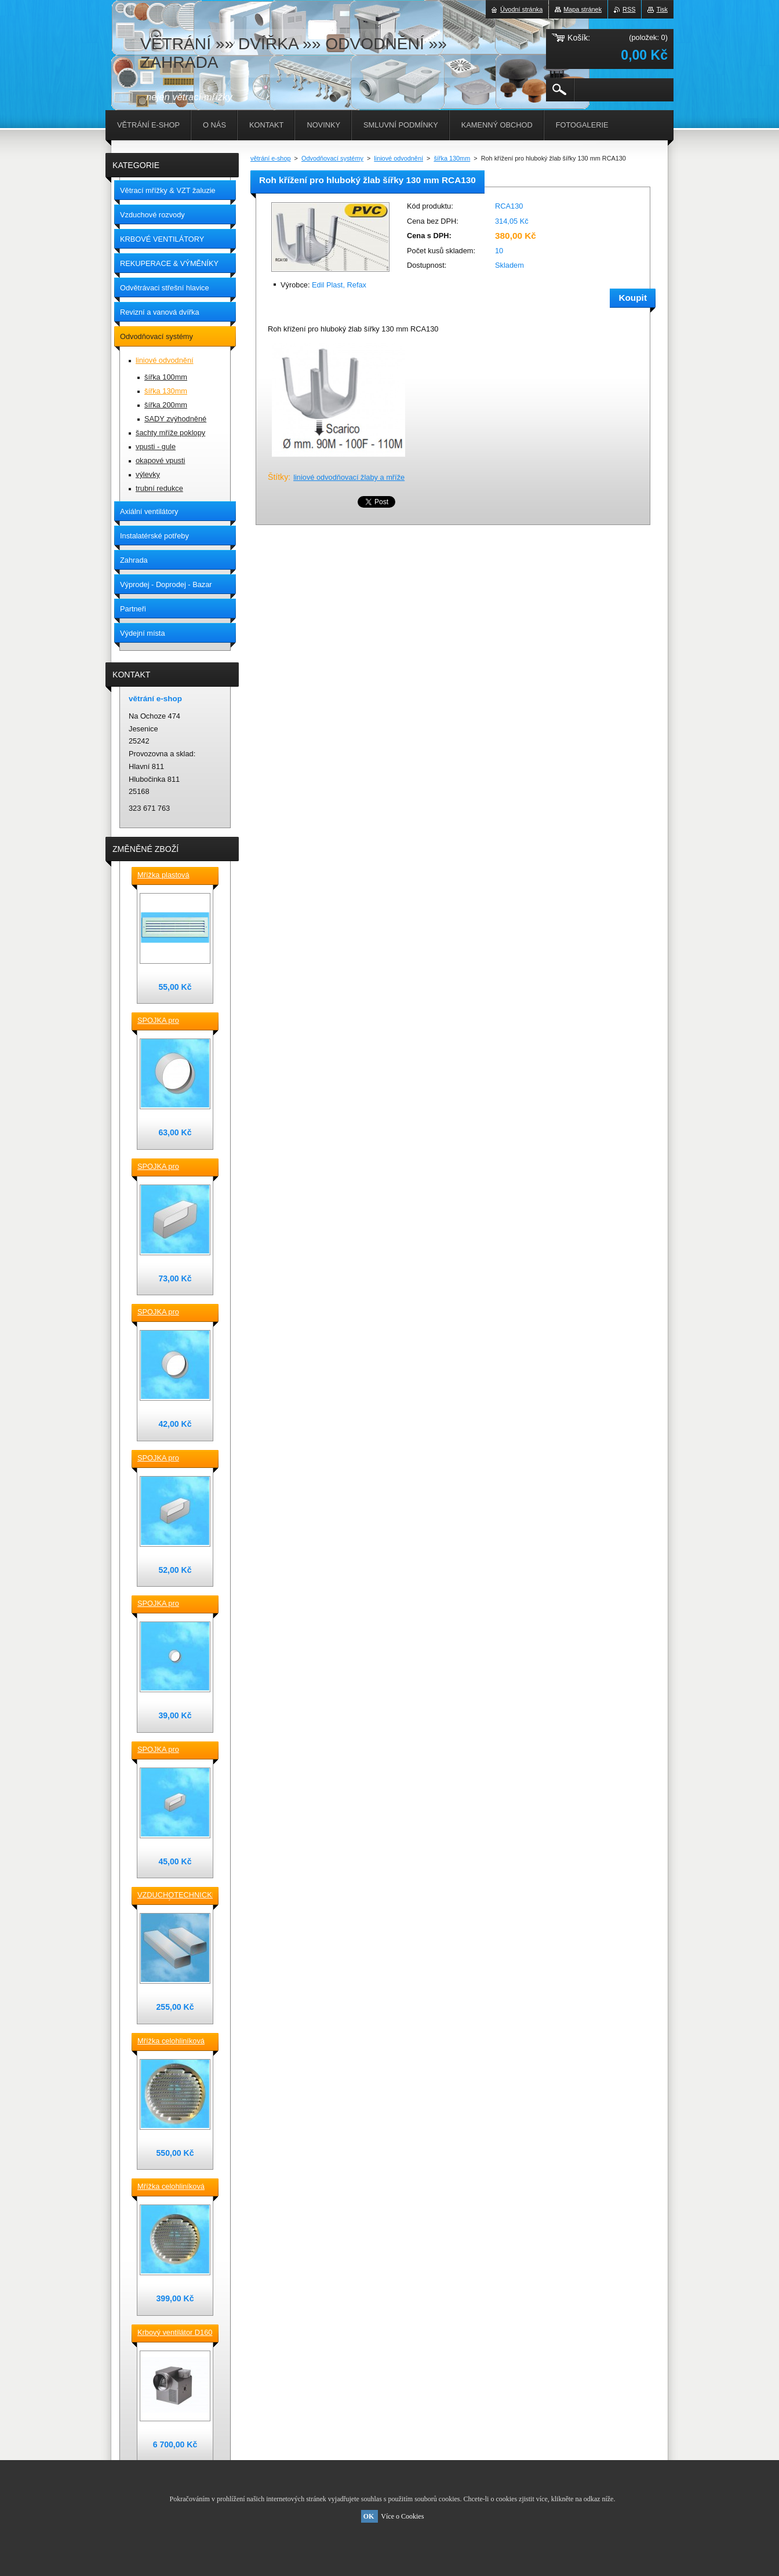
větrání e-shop (270, 158)
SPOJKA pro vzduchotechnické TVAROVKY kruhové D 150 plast (171, 1021)
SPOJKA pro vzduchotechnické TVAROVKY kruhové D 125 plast (171, 1312)
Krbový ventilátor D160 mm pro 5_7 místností (174, 2333)
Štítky (278, 477)
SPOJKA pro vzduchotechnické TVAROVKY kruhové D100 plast (171, 1604)
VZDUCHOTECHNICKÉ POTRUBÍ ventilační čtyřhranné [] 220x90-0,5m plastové (175, 1895)
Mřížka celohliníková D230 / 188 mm (171, 2041)
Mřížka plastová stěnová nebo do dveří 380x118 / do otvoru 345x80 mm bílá (174, 875)
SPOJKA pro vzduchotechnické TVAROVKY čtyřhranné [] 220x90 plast (171, 1167)
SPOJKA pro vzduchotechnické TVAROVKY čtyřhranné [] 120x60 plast (171, 1750)
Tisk (662, 9)
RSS (629, 9)
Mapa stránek (582, 9)
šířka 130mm (452, 158)
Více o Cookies (402, 2516)
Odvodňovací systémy (332, 158)
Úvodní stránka (521, 9)
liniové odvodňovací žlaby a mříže (349, 477)
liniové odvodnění (398, 158)
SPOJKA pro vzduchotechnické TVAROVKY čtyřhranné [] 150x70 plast (171, 1458)
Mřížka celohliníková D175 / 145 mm (171, 2187)
